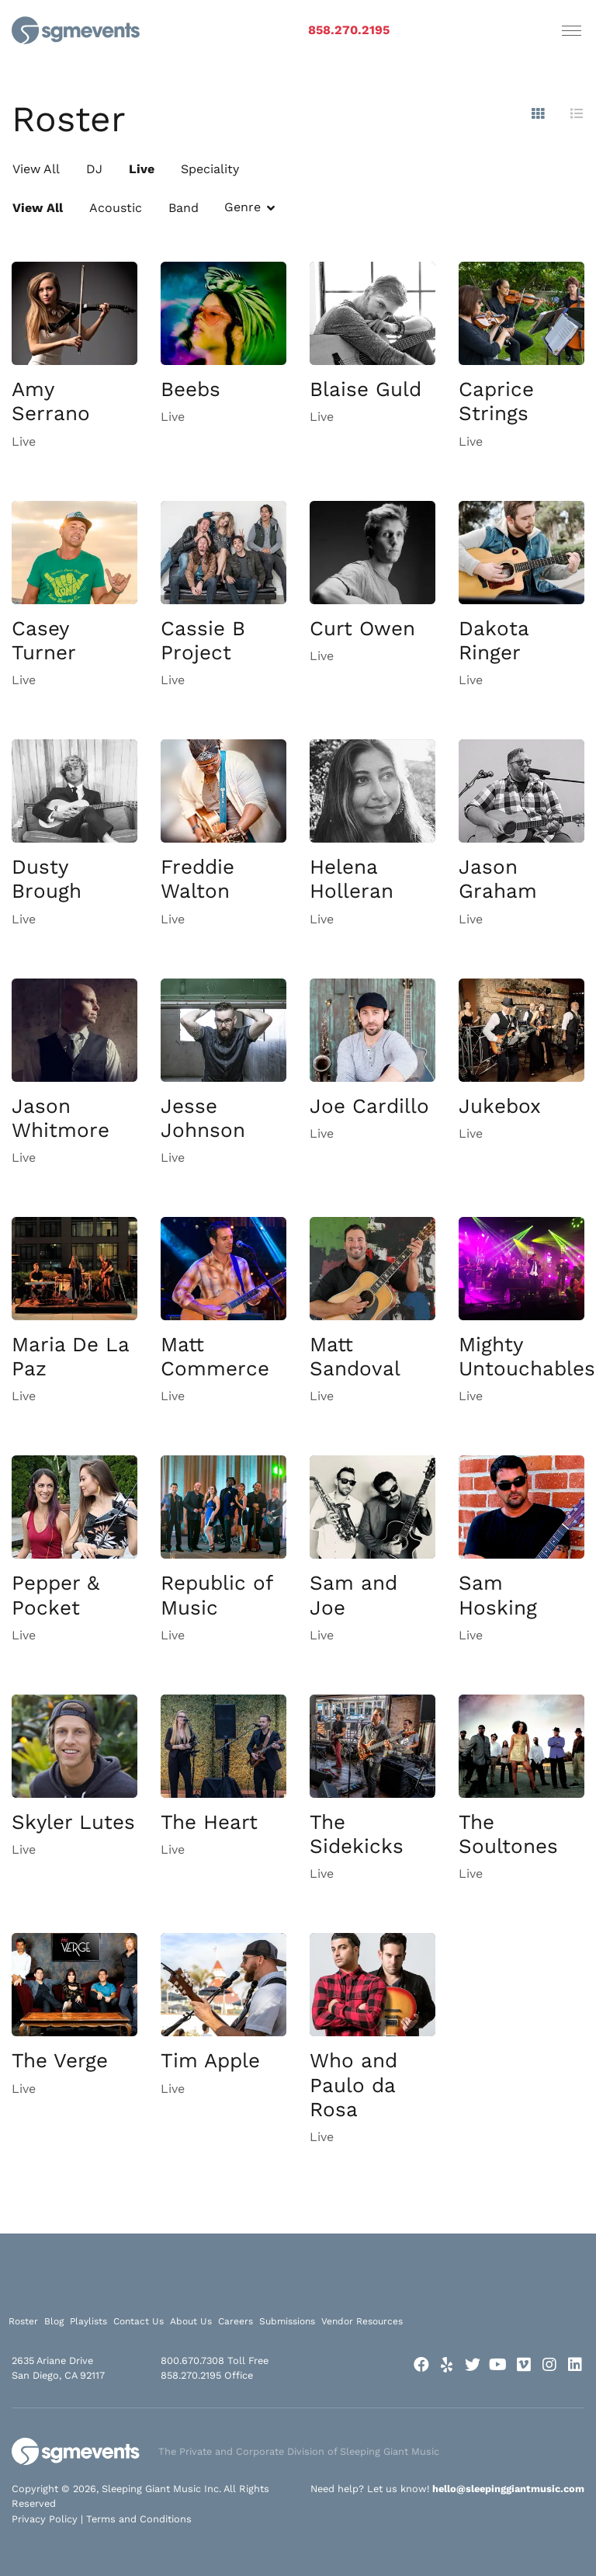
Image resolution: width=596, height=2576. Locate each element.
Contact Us (138, 2321)
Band (183, 207)
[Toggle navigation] (571, 30)
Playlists (88, 2321)
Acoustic (115, 207)
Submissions (287, 2321)
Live (141, 169)
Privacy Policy (45, 2519)
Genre (242, 207)
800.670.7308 (192, 2360)
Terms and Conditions (139, 2519)
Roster (23, 2321)
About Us (191, 2321)
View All (36, 169)
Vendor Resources (362, 2321)
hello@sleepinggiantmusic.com (508, 2488)
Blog (54, 2321)
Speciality (210, 169)
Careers (235, 2321)
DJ (94, 169)
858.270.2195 (349, 30)
